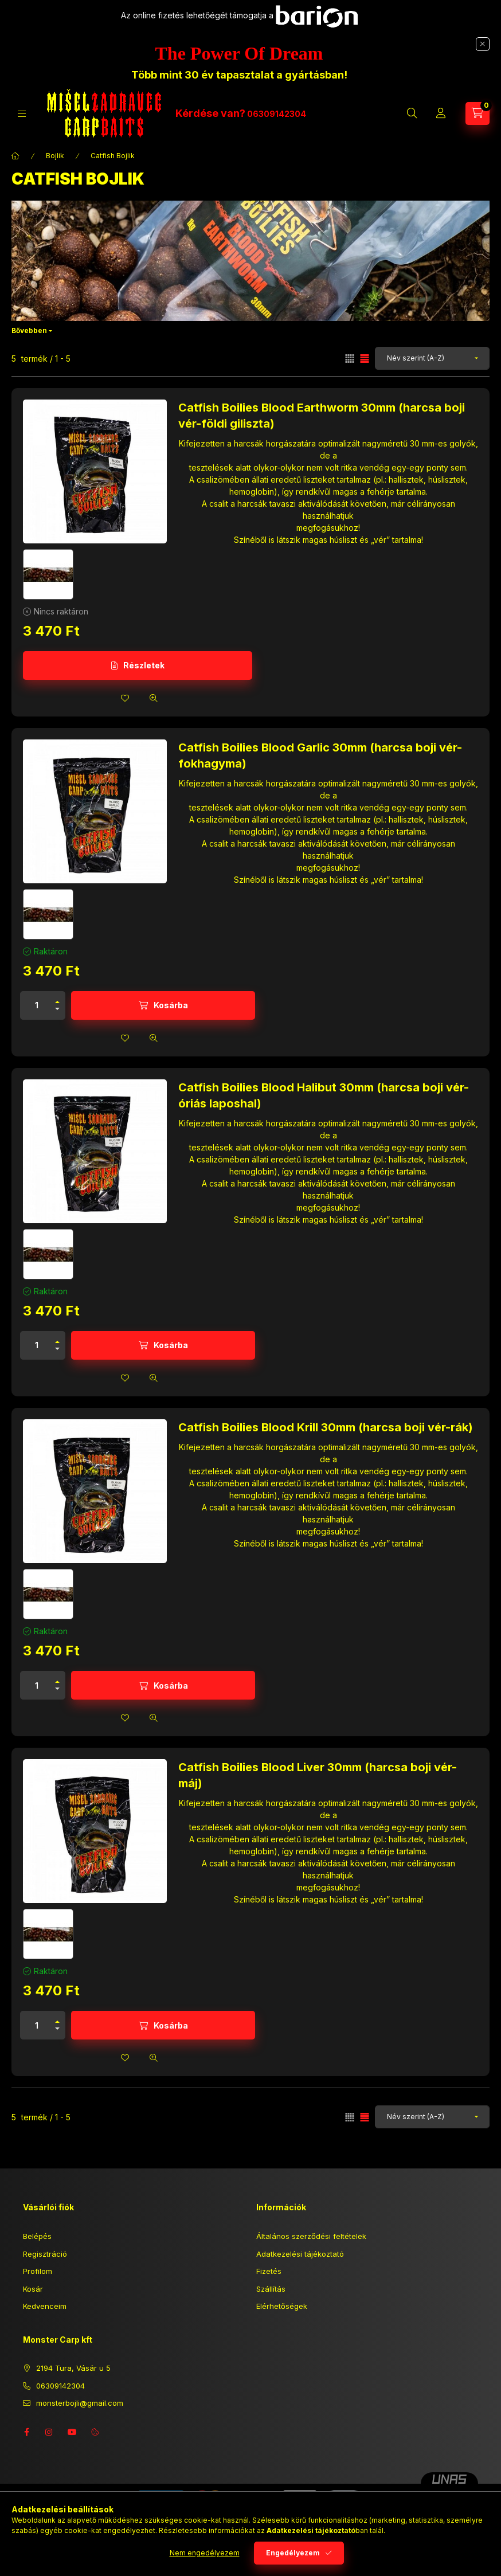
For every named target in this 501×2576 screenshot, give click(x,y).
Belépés (37, 2236)
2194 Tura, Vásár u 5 (73, 2368)
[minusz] (57, 1012)
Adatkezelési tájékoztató (300, 2253)
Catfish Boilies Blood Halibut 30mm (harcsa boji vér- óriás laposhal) (323, 1095)
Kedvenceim (44, 2306)
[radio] (349, 358)
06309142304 (276, 114)
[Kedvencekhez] (124, 698)
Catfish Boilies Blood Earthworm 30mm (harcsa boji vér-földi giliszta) (321, 415)
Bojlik (55, 155)
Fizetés (268, 2271)
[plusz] (57, 998)
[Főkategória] (15, 156)
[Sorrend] (432, 358)
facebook (26, 2432)
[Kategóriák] (21, 113)
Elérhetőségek (281, 2306)
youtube (72, 2432)
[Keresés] (412, 113)
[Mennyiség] (37, 1005)
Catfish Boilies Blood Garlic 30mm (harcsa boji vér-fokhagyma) (320, 755)
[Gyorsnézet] (153, 698)
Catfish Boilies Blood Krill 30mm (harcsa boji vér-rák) (325, 1427)
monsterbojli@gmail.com (79, 2402)
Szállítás (270, 2288)
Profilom (37, 2271)
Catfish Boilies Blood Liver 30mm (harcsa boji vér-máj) (317, 1775)
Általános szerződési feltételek (311, 2236)
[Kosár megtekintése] (477, 113)
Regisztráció (45, 2253)
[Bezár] (483, 44)
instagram (49, 2432)
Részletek (144, 665)
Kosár (33, 2288)
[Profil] (440, 113)
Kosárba (171, 1005)
